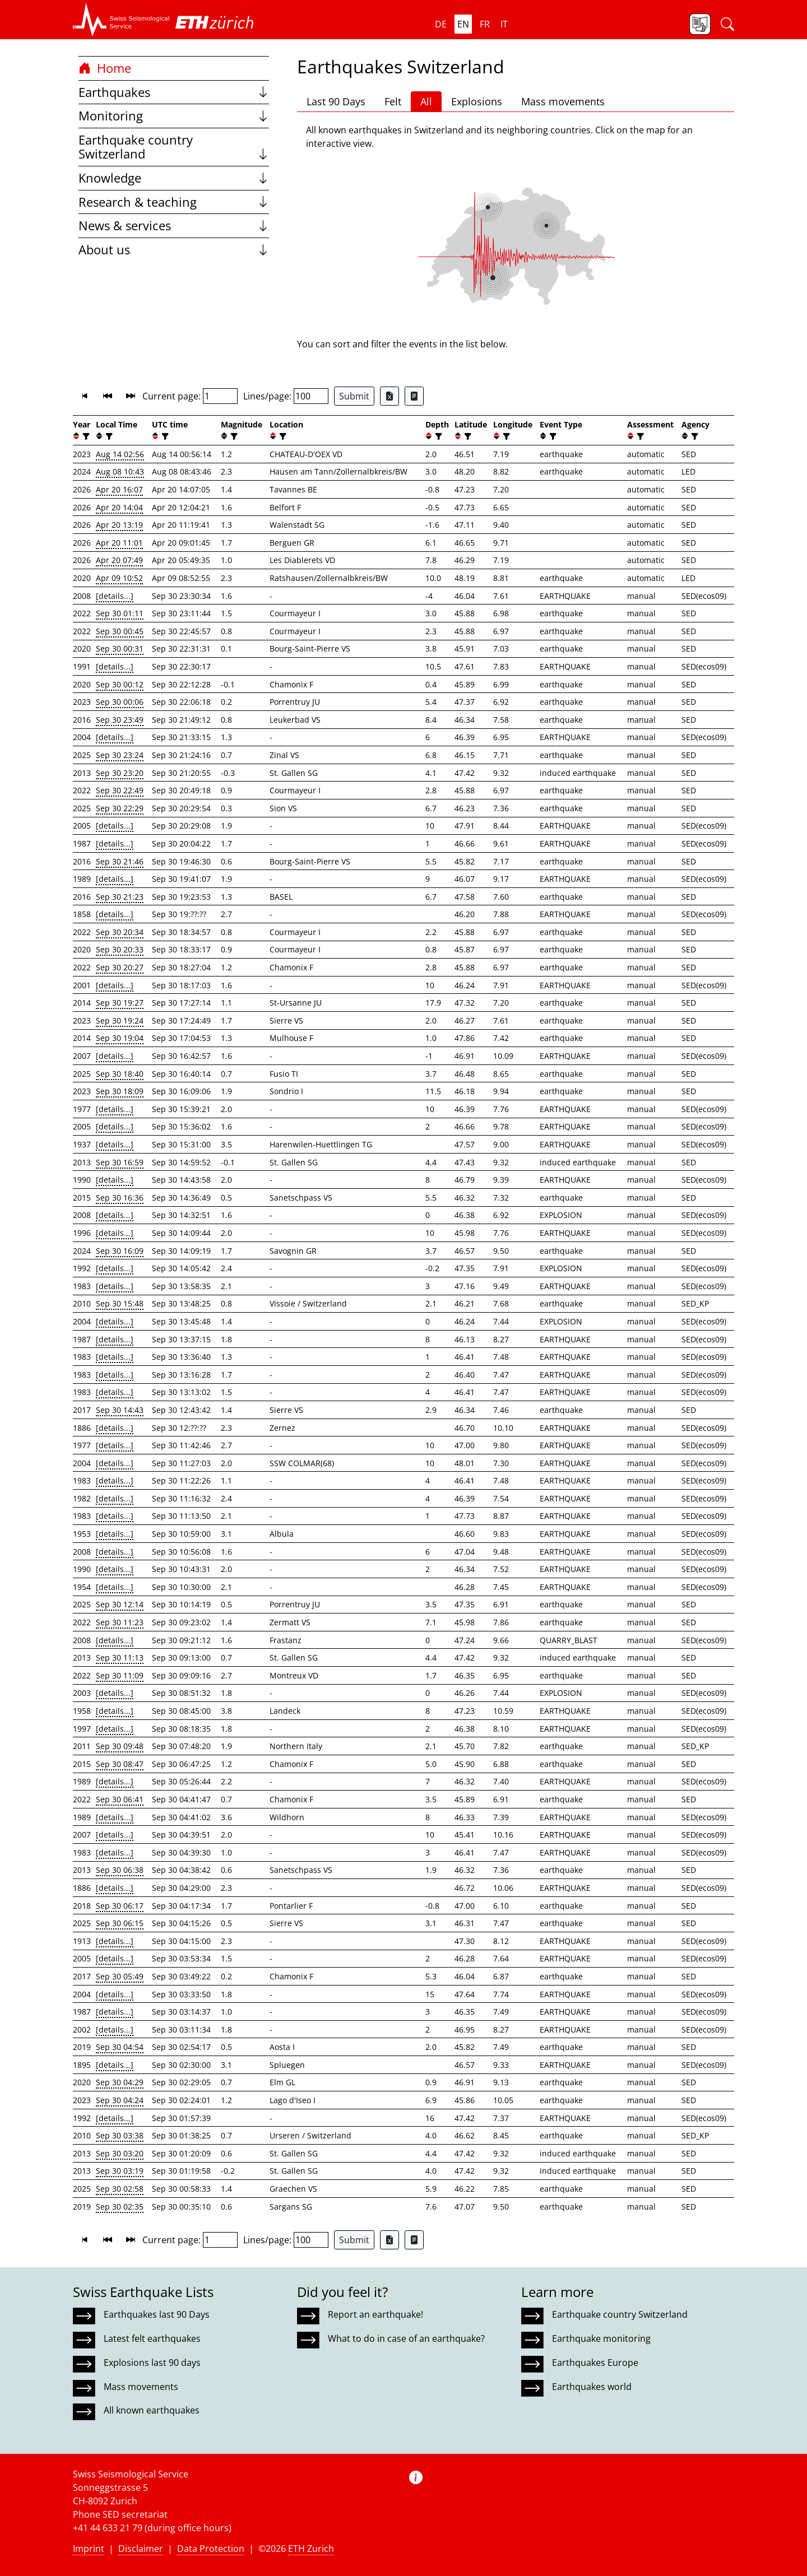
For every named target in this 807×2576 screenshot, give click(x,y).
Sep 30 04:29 (119, 2082)
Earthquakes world (592, 2386)
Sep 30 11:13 (119, 1657)
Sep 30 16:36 (119, 1197)
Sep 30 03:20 (119, 2153)
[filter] (85, 436)
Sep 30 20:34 (119, 932)
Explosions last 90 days (152, 2362)
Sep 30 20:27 (119, 967)
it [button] (504, 24)
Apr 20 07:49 (119, 560)
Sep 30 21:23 (119, 896)
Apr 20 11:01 (119, 542)
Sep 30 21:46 (119, 861)
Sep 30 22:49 (119, 790)
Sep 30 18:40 (119, 1073)
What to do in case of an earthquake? (406, 2338)
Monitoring (173, 115)
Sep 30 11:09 (119, 1675)
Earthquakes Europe (595, 2362)
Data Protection (210, 2548)
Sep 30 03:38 (119, 2135)
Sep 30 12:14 (119, 1604)
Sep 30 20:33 (119, 949)
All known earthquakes (152, 2410)
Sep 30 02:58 (119, 2188)
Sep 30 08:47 (119, 1764)
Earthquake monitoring (601, 2338)
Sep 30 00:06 (119, 701)
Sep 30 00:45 (119, 631)
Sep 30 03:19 (119, 2170)
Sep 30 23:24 (119, 755)
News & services (173, 225)
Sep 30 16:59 (119, 1162)
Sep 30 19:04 (119, 1038)
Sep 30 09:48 (119, 1746)
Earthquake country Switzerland (173, 147)
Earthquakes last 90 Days (157, 2314)
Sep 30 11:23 (119, 1622)
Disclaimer (140, 2548)
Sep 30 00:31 (119, 648)
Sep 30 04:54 (119, 2047)
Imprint (88, 2548)
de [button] (441, 24)
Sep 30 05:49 (119, 1976)
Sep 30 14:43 (119, 1410)
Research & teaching (173, 202)
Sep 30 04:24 (119, 2100)
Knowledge (173, 178)
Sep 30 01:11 (119, 613)
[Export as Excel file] (389, 396)
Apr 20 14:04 (119, 507)
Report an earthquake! (375, 2314)
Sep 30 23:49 (119, 719)
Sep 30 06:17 (119, 1905)
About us (173, 249)
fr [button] (485, 24)
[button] (121, 19)
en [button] (463, 24)
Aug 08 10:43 (120, 471)
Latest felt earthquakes (152, 2338)
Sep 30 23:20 (119, 773)
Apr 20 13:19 (119, 524)
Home (104, 68)
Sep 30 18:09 (119, 1091)
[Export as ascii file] (414, 396)
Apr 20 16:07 (119, 489)
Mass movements (563, 101)
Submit (354, 396)
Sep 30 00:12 (119, 684)
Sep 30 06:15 (119, 1923)
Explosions (476, 101)
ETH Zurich (311, 2548)
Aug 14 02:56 (120, 454)
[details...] (114, 595)
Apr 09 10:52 (119, 578)
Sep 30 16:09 (119, 1250)
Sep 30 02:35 (119, 2206)
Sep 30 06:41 (119, 1799)
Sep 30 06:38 (119, 1869)
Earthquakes (173, 92)
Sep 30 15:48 (119, 1303)
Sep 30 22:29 (119, 808)
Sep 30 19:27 (119, 1002)
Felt (392, 101)
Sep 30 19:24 (119, 1020)
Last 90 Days (336, 101)
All (426, 101)
